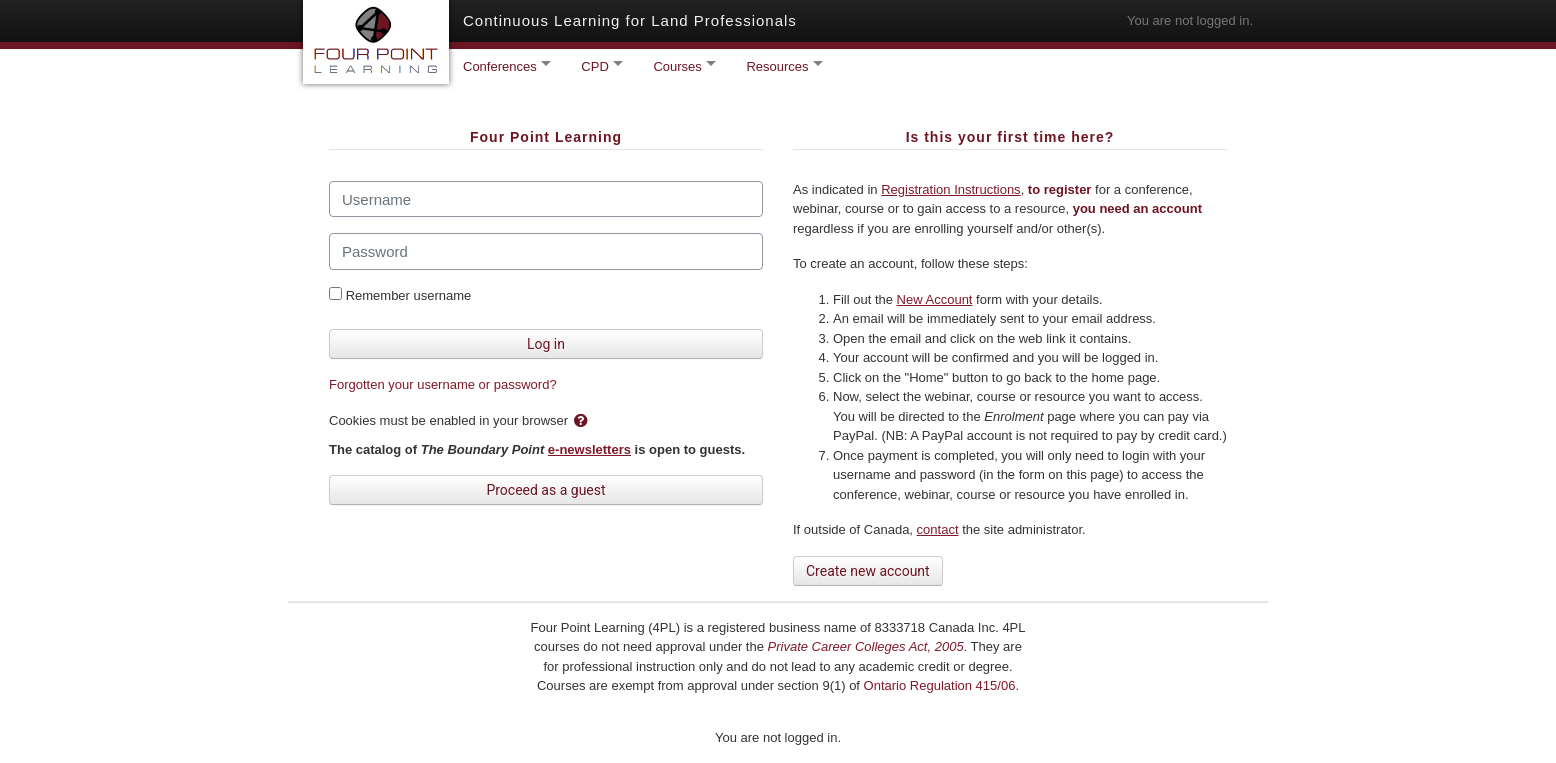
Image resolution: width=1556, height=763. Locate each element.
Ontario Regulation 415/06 (940, 685)
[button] (585, 421)
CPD (596, 66)
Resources (779, 66)
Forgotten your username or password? (443, 384)
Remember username (409, 295)
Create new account (868, 571)
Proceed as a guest (545, 490)
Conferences (501, 66)
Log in (546, 344)
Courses (679, 66)
